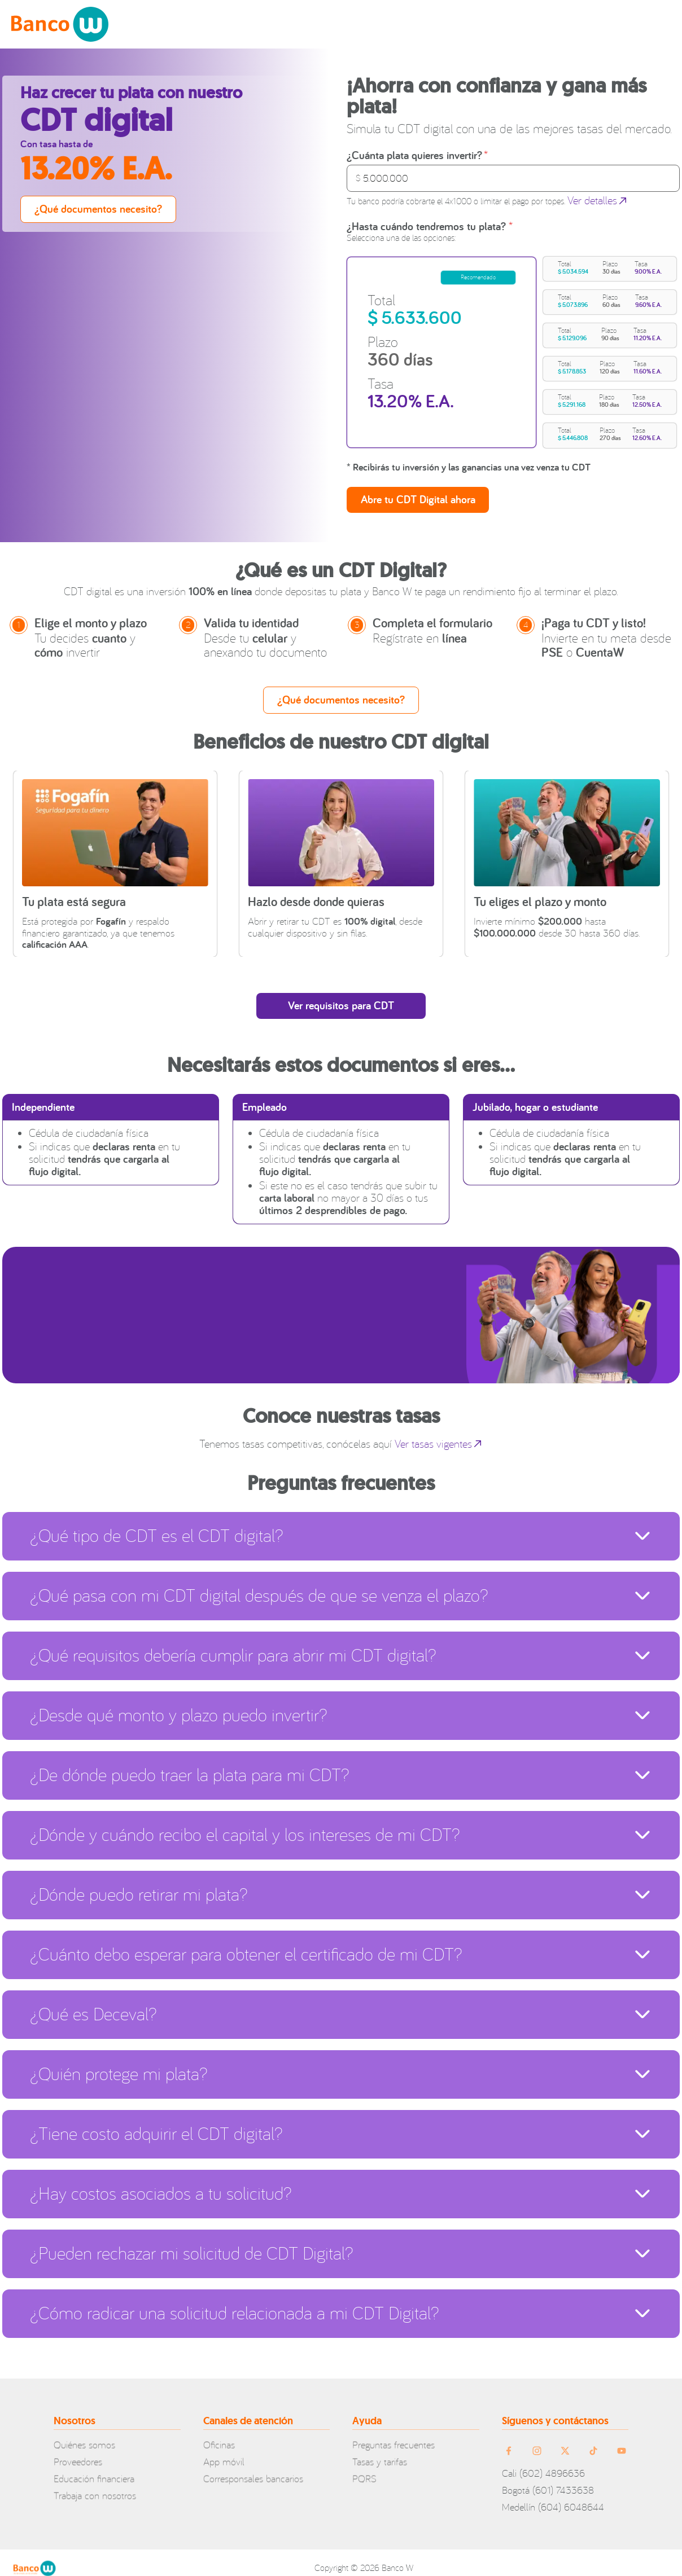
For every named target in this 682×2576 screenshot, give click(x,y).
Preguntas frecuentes (393, 2435)
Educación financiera (94, 2468)
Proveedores (78, 2452)
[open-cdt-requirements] (341, 995)
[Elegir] (418, 482)
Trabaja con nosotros (95, 2485)
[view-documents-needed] (98, 209)
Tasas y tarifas (379, 2452)
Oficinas (219, 2435)
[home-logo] (59, 24)
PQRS (364, 2468)
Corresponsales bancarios (253, 2468)
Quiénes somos (84, 2435)
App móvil (223, 2452)
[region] (511, 343)
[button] (609, 267)
